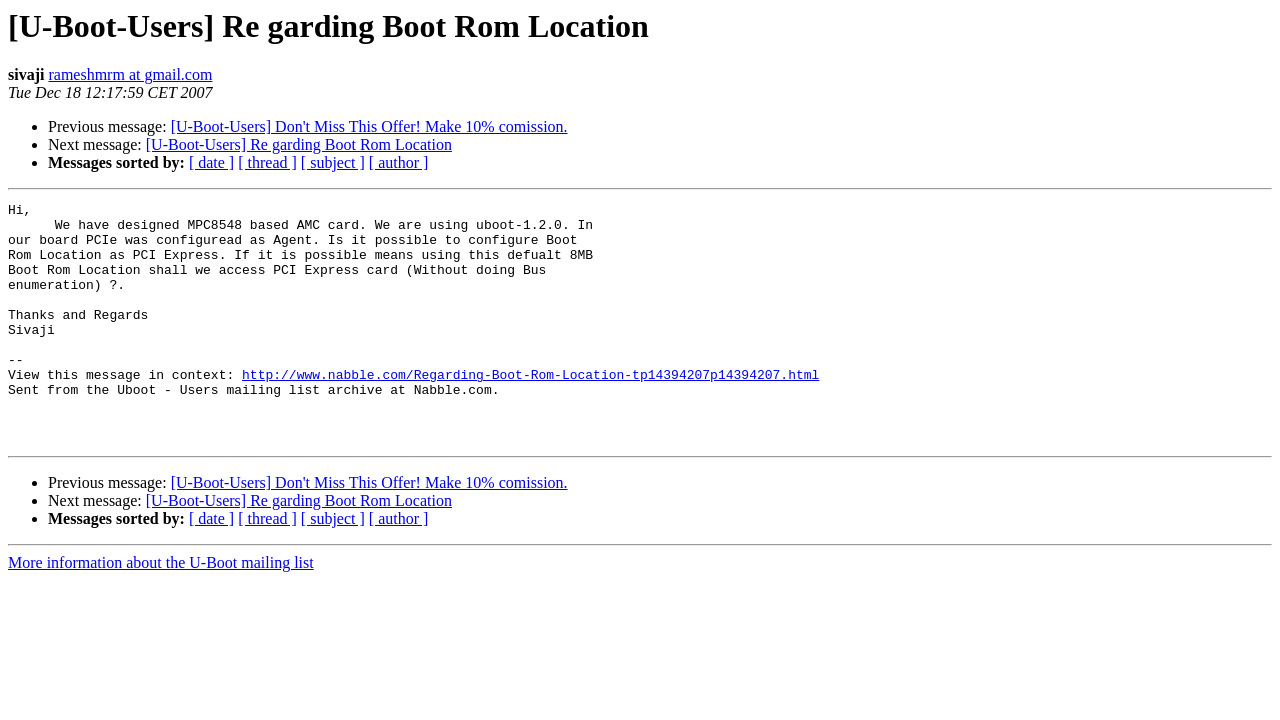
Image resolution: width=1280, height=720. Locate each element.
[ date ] (211, 162)
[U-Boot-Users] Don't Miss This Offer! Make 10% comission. (369, 126)
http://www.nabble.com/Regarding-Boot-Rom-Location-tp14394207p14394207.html (530, 410)
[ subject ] (333, 162)
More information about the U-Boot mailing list (161, 610)
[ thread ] (267, 162)
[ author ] (399, 162)
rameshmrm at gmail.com (130, 74)
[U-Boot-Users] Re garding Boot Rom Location (299, 144)
